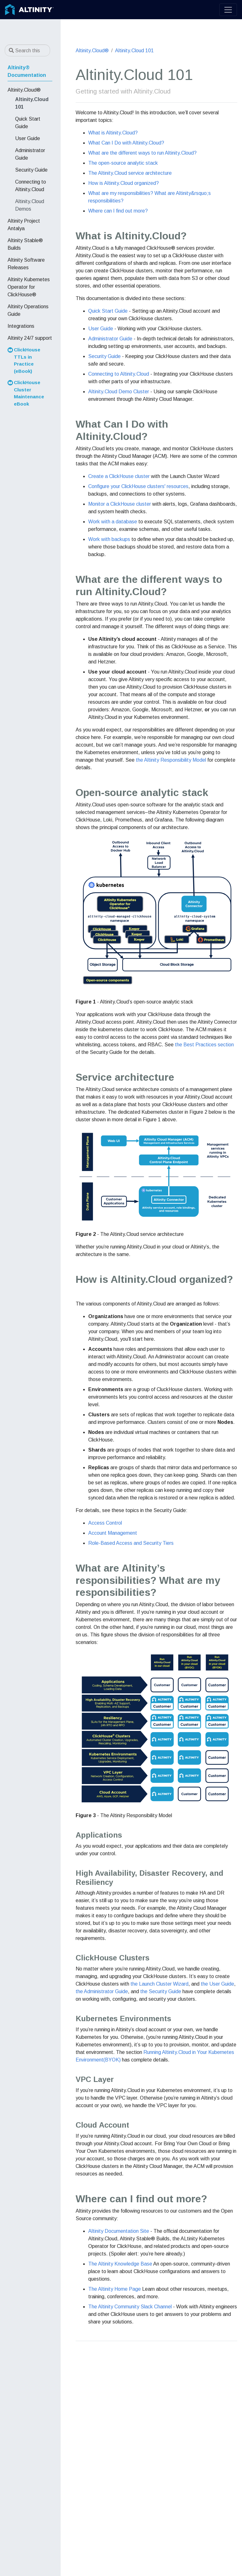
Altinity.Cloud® (92, 50)
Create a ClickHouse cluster (119, 476)
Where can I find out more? (118, 210)
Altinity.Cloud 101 (134, 50)
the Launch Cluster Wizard (159, 1984)
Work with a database (112, 521)
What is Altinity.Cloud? (113, 132)
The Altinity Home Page (114, 2289)
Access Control (105, 1523)
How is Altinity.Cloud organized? (123, 183)
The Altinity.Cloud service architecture (130, 173)
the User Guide (217, 1984)
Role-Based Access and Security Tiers (131, 1543)
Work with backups (109, 539)
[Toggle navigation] (228, 9)
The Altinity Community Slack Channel (130, 2306)
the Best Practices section (204, 1044)
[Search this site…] (27, 50)
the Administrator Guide (102, 1991)
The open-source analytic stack (123, 163)
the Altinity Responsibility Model (171, 760)
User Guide (100, 328)
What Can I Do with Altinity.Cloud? (126, 142)
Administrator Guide (110, 338)
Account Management (112, 1533)
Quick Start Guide (108, 311)
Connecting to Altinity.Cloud (118, 374)
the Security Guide (160, 1991)
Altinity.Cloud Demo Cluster (118, 391)
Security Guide (104, 356)
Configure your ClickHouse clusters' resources (138, 486)
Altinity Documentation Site (118, 2231)
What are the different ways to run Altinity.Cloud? (142, 153)
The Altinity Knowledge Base (120, 2263)
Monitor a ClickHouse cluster (119, 504)
